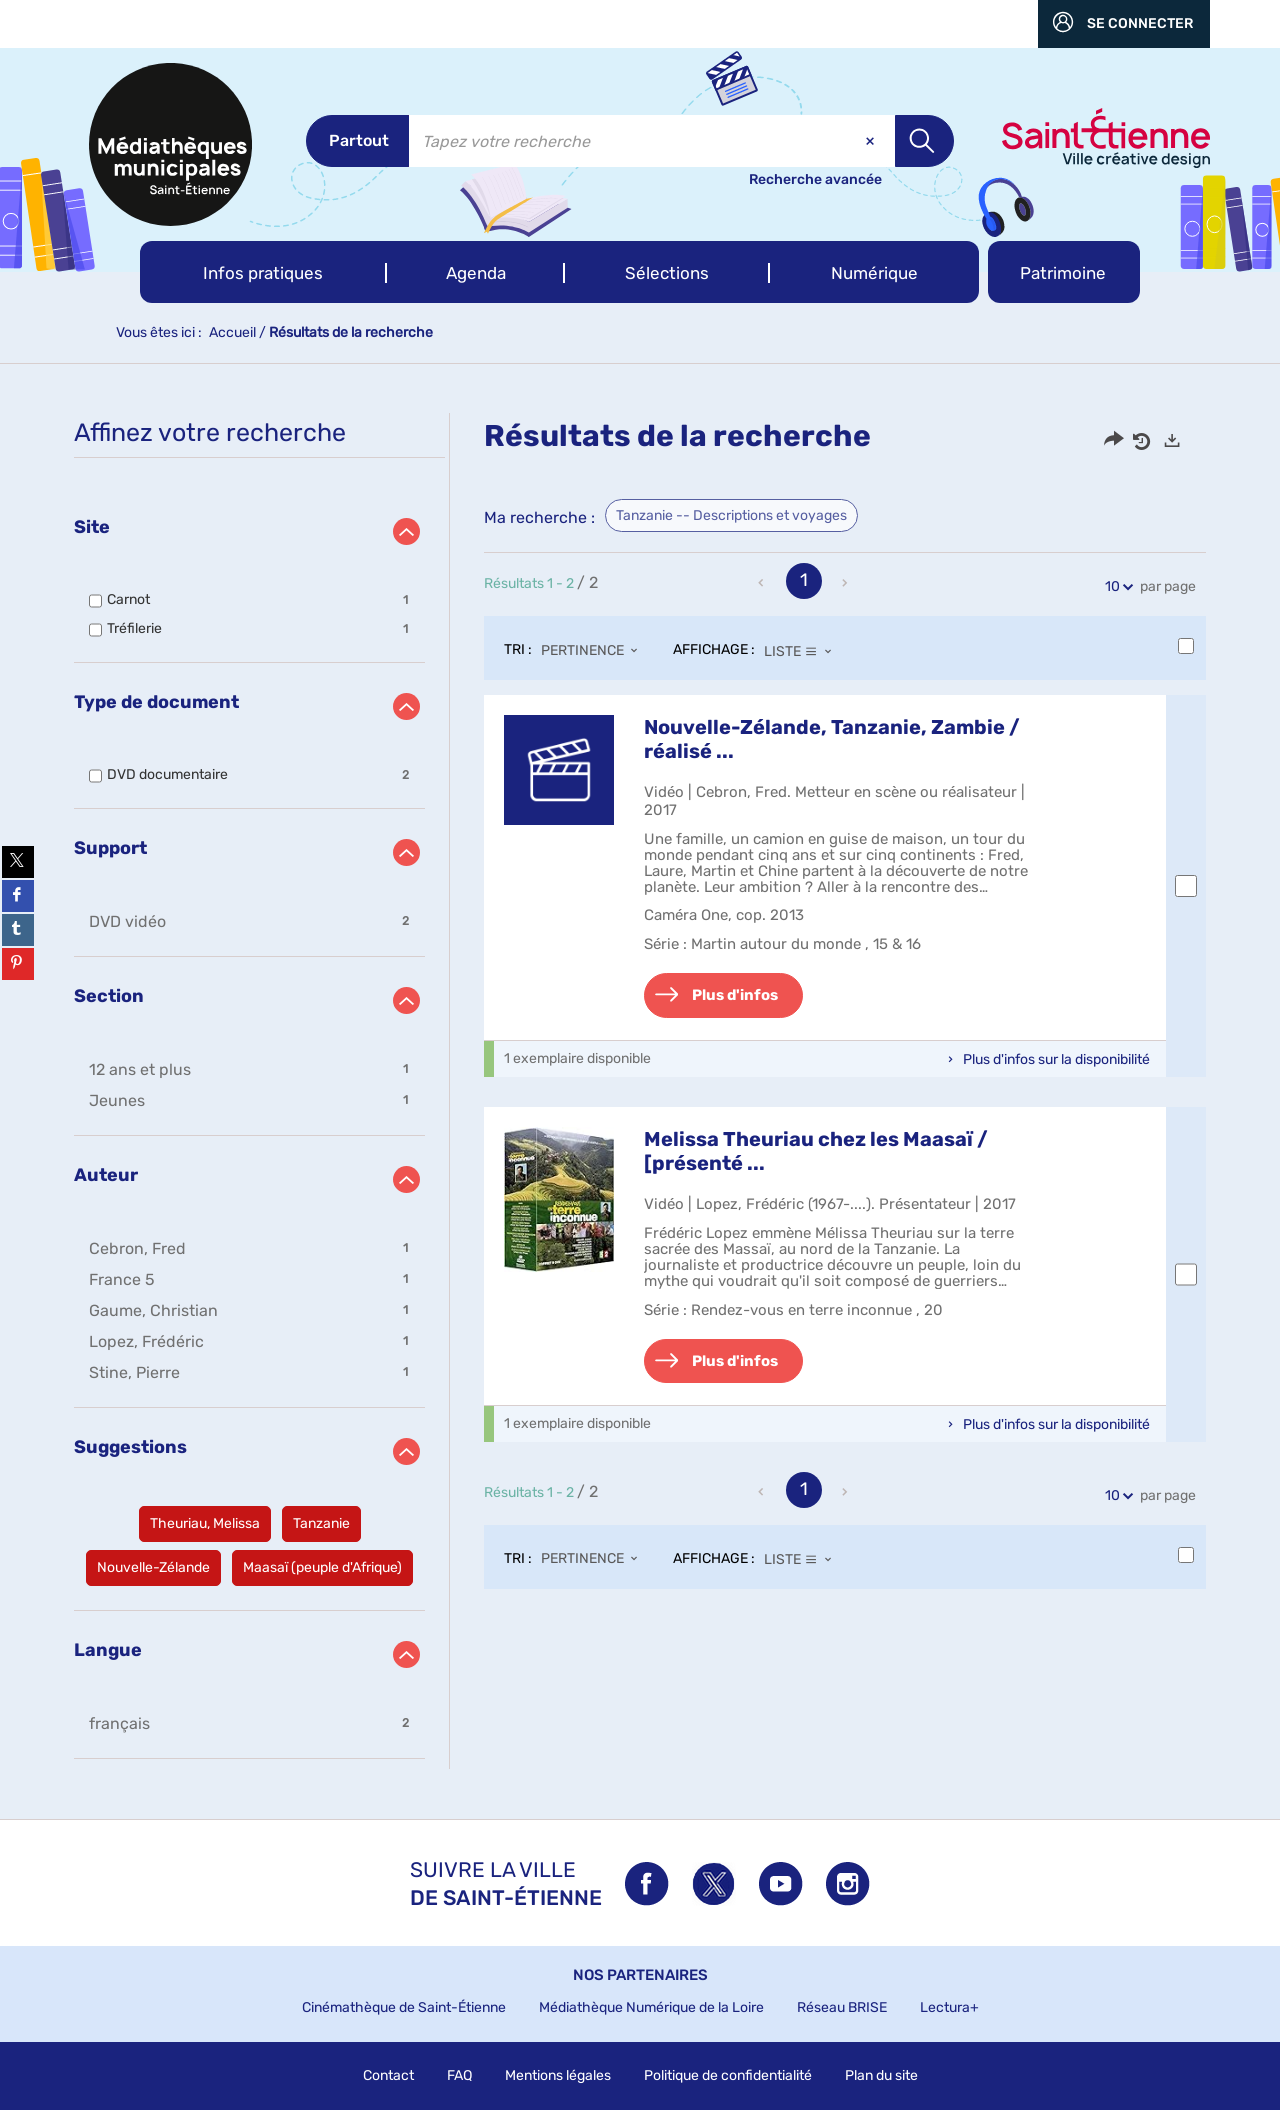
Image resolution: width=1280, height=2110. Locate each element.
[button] (263, 272)
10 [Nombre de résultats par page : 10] (1115, 586)
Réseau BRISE (842, 2007)
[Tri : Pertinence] (595, 651)
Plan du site (881, 2075)
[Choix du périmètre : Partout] (357, 141)
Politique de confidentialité (728, 2075)
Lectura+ (949, 2007)
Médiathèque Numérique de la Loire (651, 2007)
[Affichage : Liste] (803, 651)
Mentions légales (558, 2075)
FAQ (459, 2075)
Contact (388, 2075)
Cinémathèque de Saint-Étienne (404, 2007)
